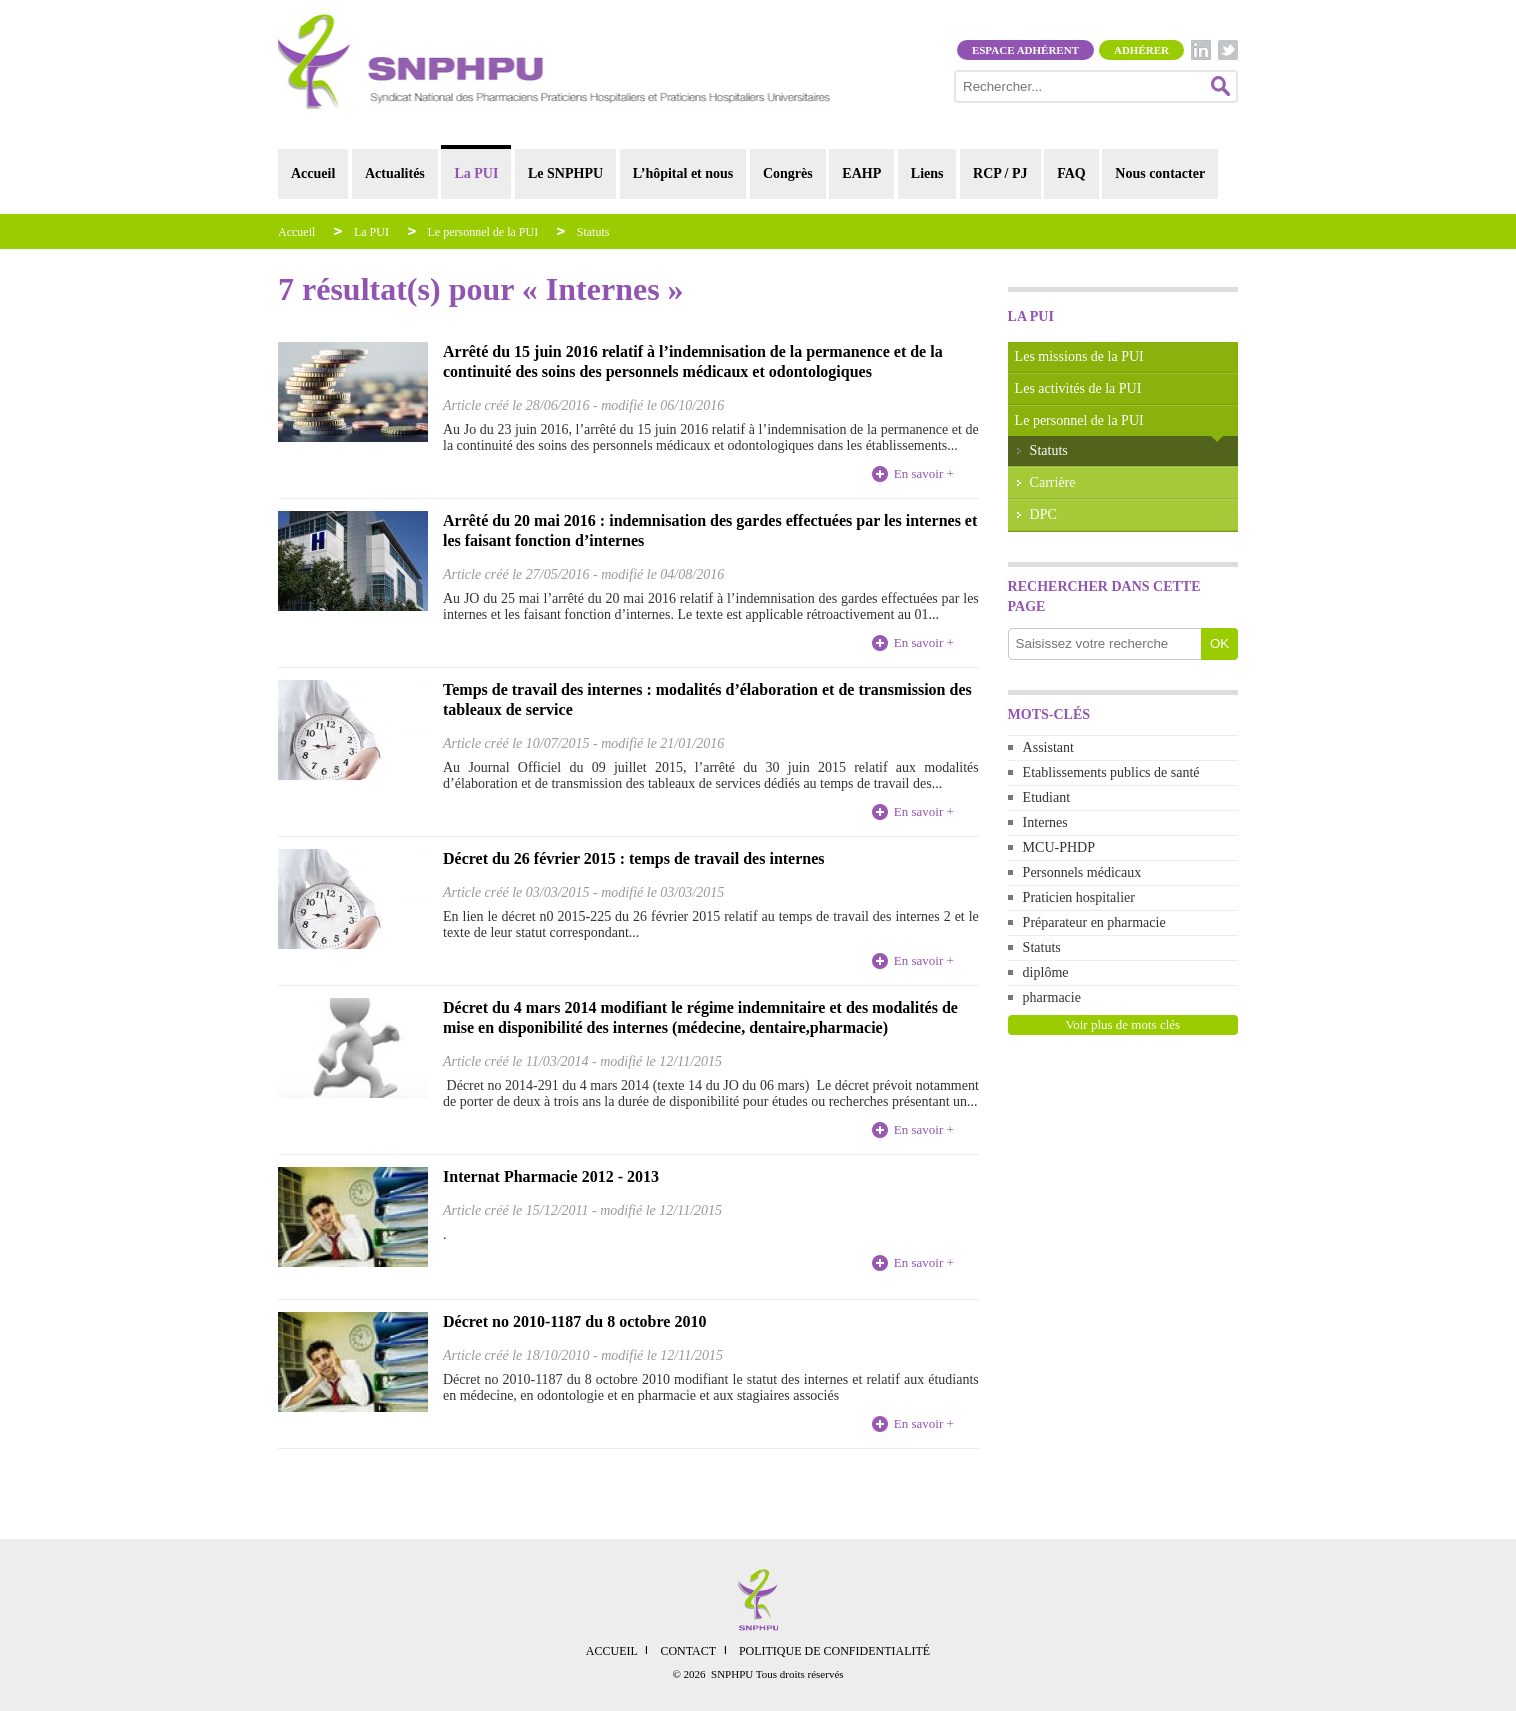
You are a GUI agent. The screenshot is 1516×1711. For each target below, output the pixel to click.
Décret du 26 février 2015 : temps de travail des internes (634, 858)
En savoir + (924, 473)
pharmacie (1052, 997)
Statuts (593, 232)
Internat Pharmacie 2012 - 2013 (551, 1176)
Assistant (1048, 747)
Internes (1045, 822)
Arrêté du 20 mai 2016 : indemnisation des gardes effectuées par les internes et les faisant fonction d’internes (710, 530)
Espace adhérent (1025, 50)
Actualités (395, 173)
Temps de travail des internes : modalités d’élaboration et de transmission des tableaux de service (707, 699)
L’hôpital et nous (683, 173)
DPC (1043, 514)
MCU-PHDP (1059, 847)
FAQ (1071, 173)
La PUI (476, 173)
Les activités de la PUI (1078, 388)
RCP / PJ (1000, 173)
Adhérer (1141, 50)
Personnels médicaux (1082, 872)
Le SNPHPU (565, 173)
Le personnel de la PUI (483, 232)
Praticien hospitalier (1079, 897)
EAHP (861, 173)
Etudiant (1046, 797)
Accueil (313, 173)
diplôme (1046, 972)
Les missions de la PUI (1079, 356)
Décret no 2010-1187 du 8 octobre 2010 (574, 1321)
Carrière (1053, 482)
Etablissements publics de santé (1111, 772)
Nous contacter (1160, 173)
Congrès (788, 173)
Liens (927, 173)
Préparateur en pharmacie (1094, 922)
